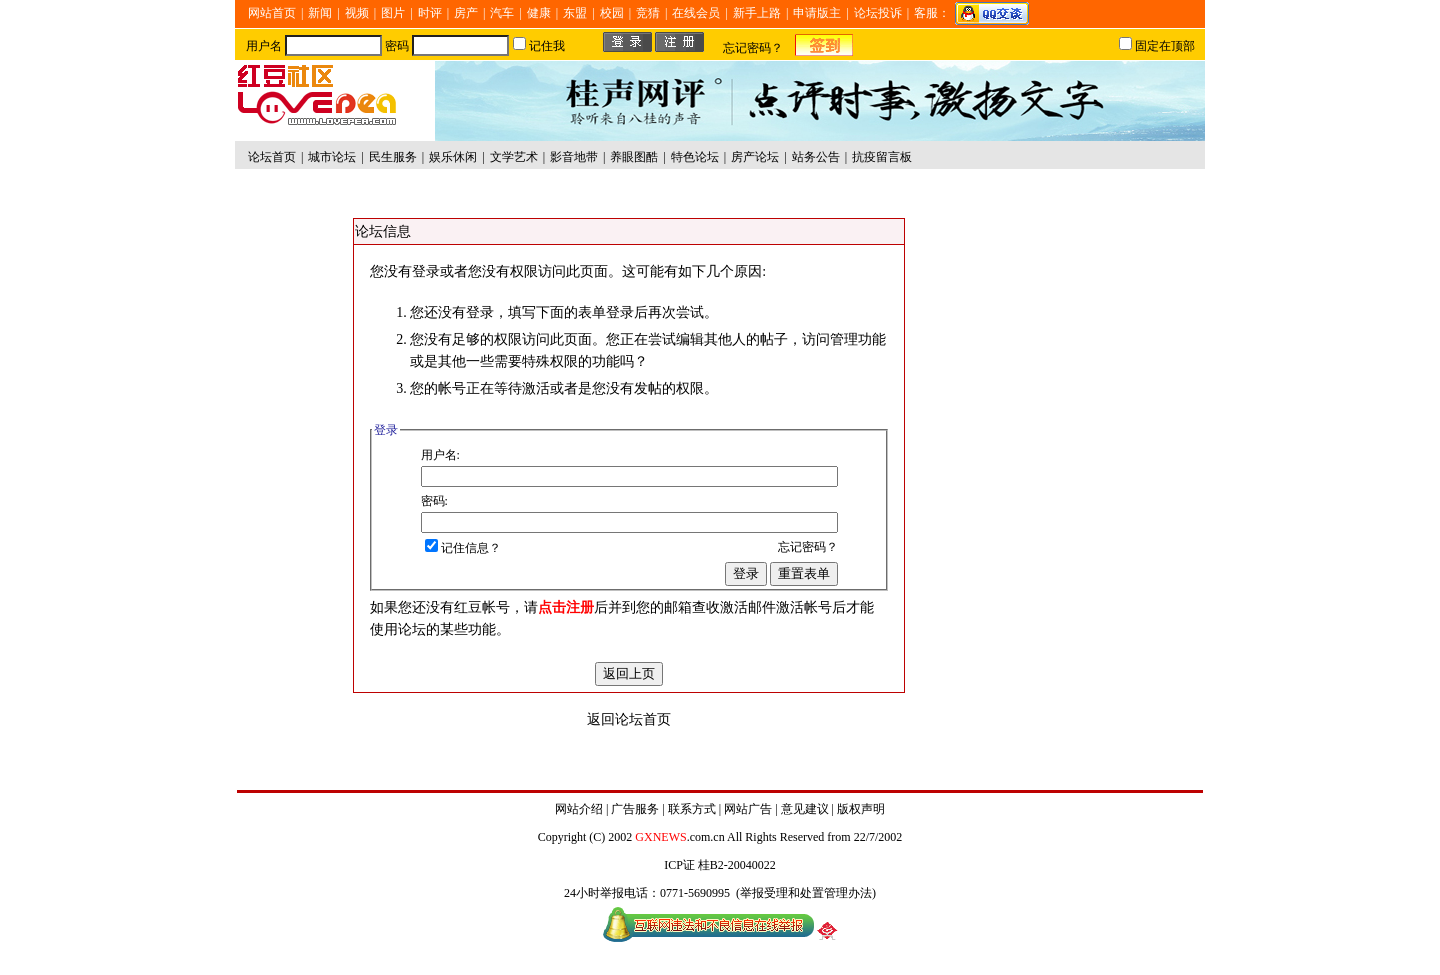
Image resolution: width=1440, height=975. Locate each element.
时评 (430, 13)
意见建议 (805, 809)
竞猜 (648, 13)
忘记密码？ (753, 48)
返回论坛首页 (629, 719)
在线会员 (696, 13)
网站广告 (748, 809)
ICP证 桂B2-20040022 (720, 865)
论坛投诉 (878, 13)
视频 (357, 13)
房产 (466, 13)
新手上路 (757, 13)
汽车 (502, 13)
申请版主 (817, 13)
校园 (612, 13)
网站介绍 (579, 809)
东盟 (575, 13)
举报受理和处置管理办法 (806, 893)
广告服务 (635, 809)
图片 (393, 13)
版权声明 (861, 809)
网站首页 (272, 13)
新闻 (320, 13)
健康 (539, 13)
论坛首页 (272, 157)
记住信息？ (463, 548)
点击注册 (566, 607)
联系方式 (692, 809)
